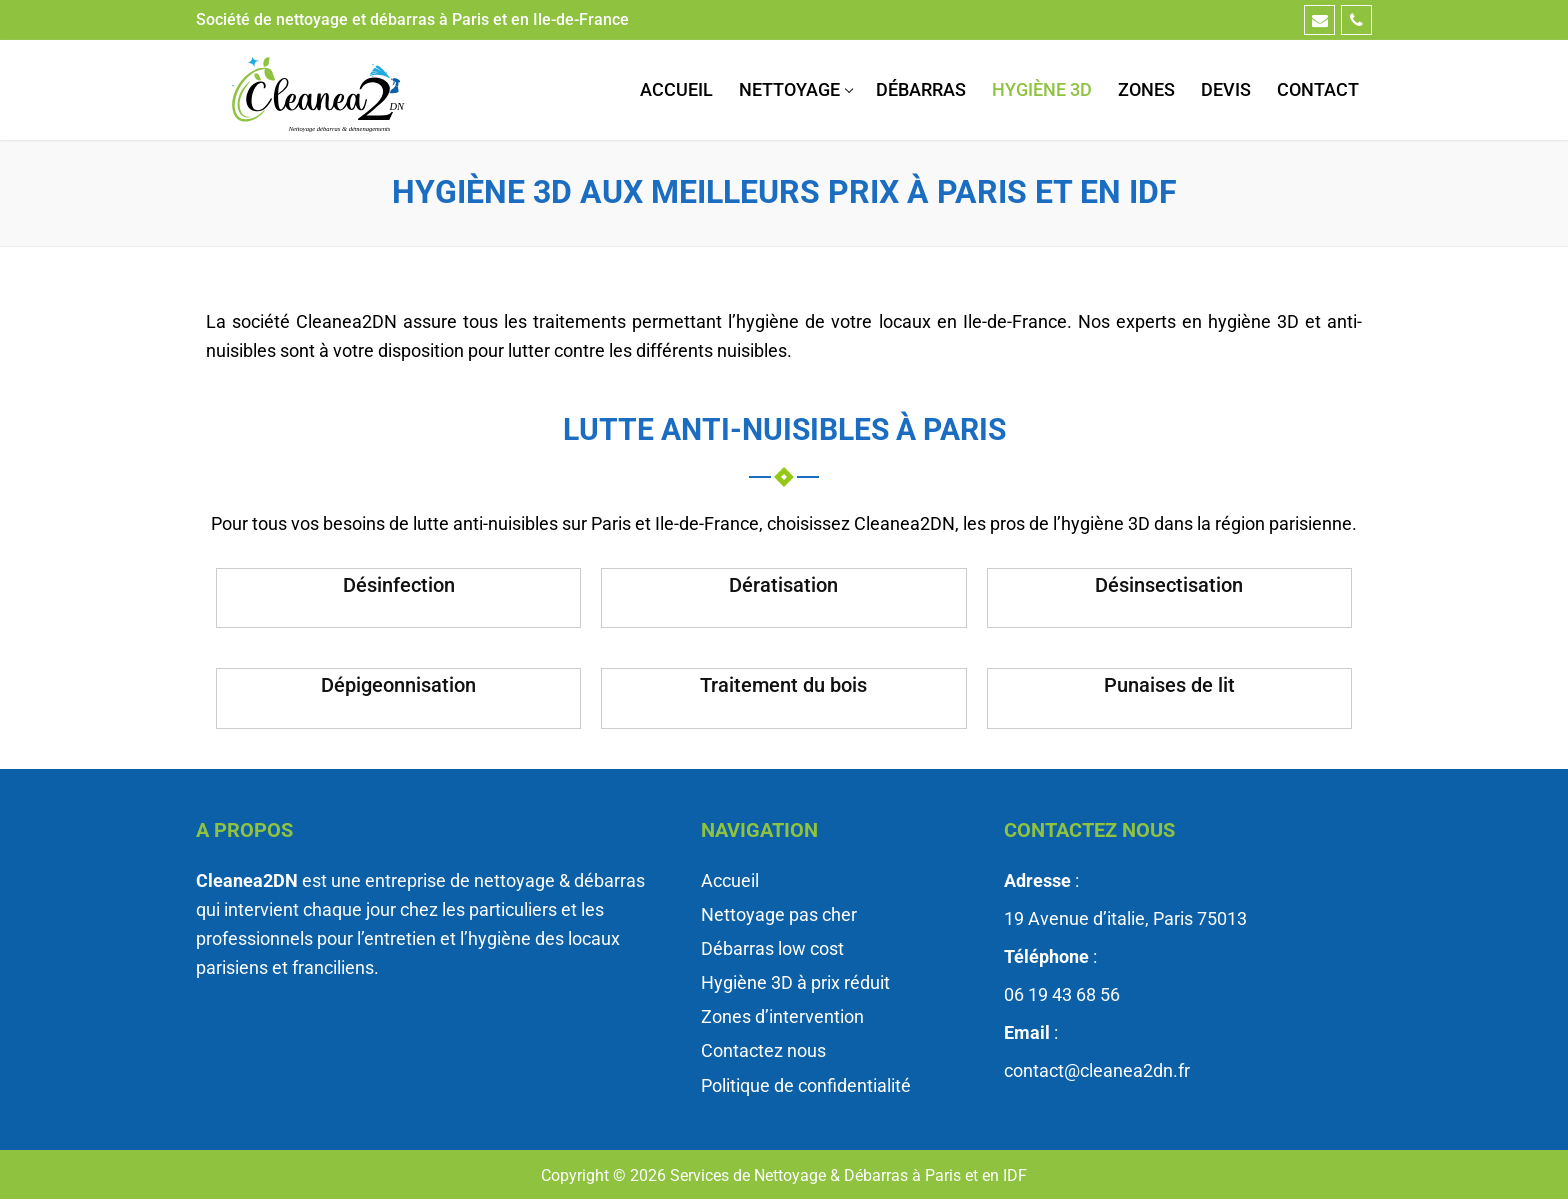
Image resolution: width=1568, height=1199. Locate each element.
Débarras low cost (772, 948)
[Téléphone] (1356, 20)
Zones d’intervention (782, 1016)
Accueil (730, 880)
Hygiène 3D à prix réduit (795, 982)
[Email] (1319, 20)
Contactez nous (763, 1050)
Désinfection (399, 585)
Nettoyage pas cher (779, 914)
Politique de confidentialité (806, 1085)
